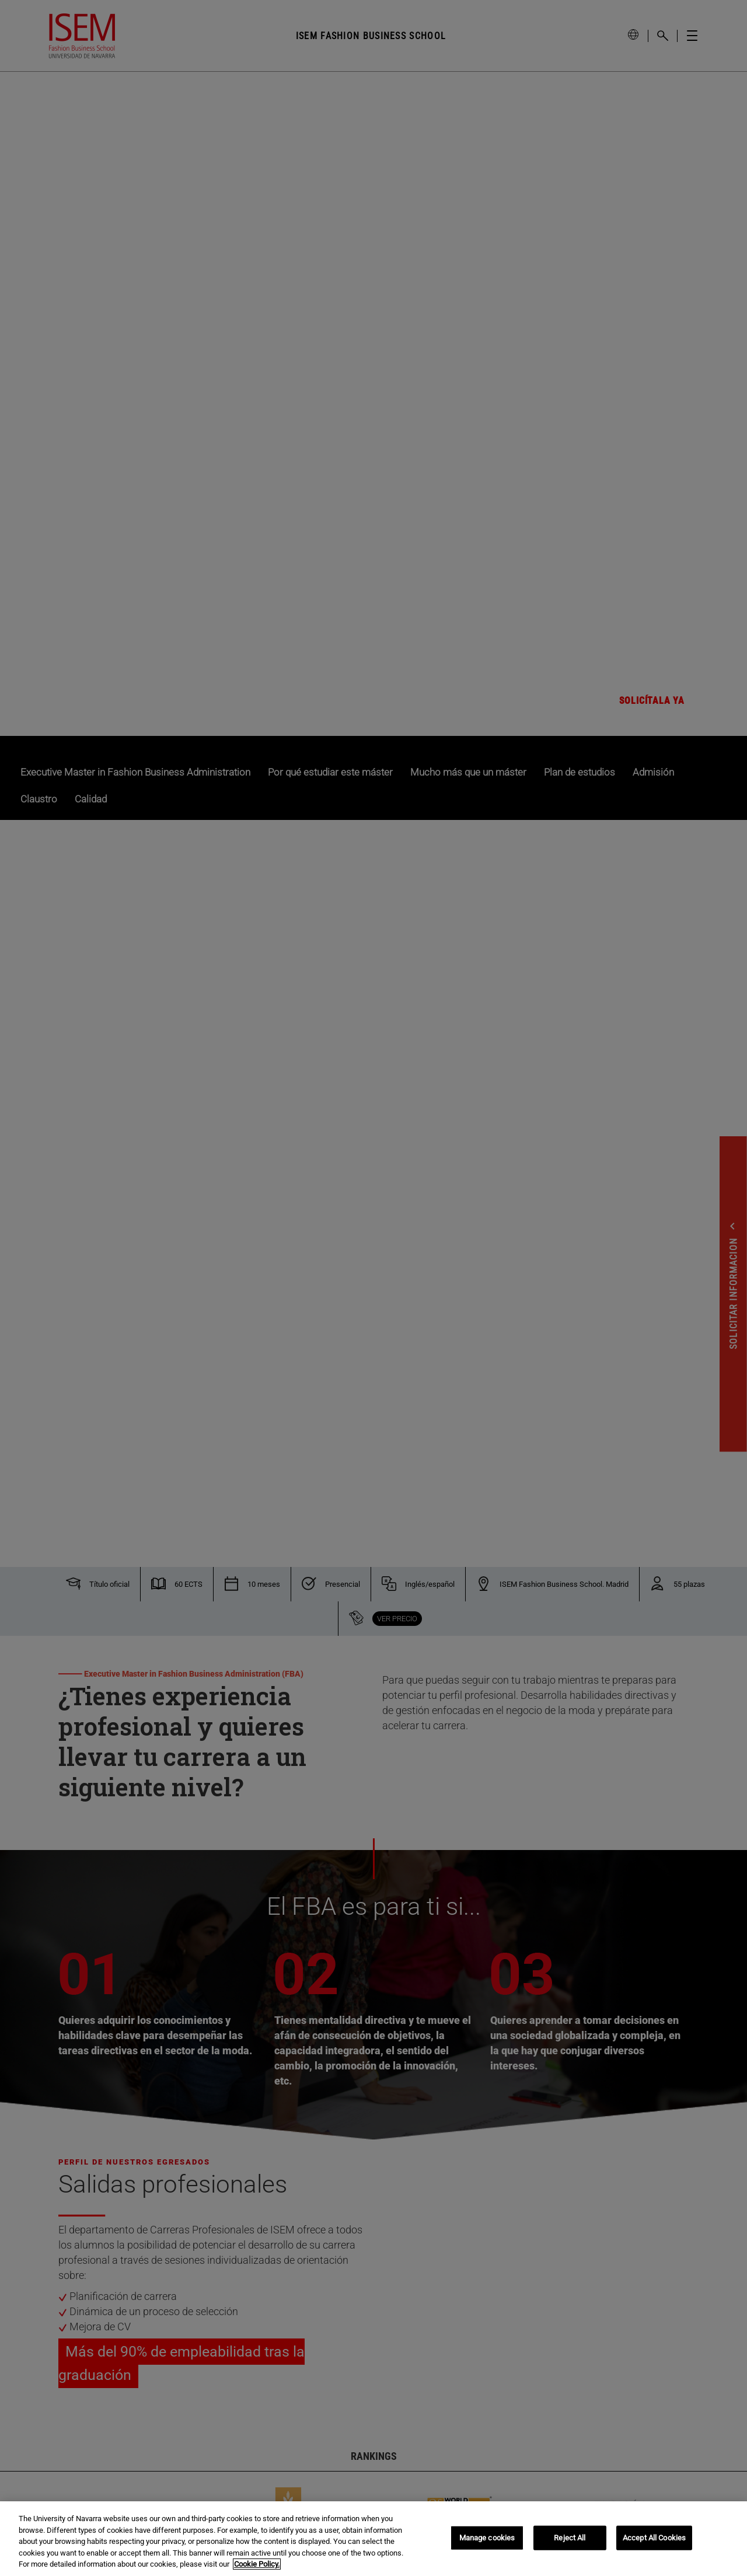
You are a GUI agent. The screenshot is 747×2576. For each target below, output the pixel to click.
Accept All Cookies (654, 2537)
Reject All (569, 2537)
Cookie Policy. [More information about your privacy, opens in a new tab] (257, 2564)
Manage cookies (487, 2537)
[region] (373, 2538)
